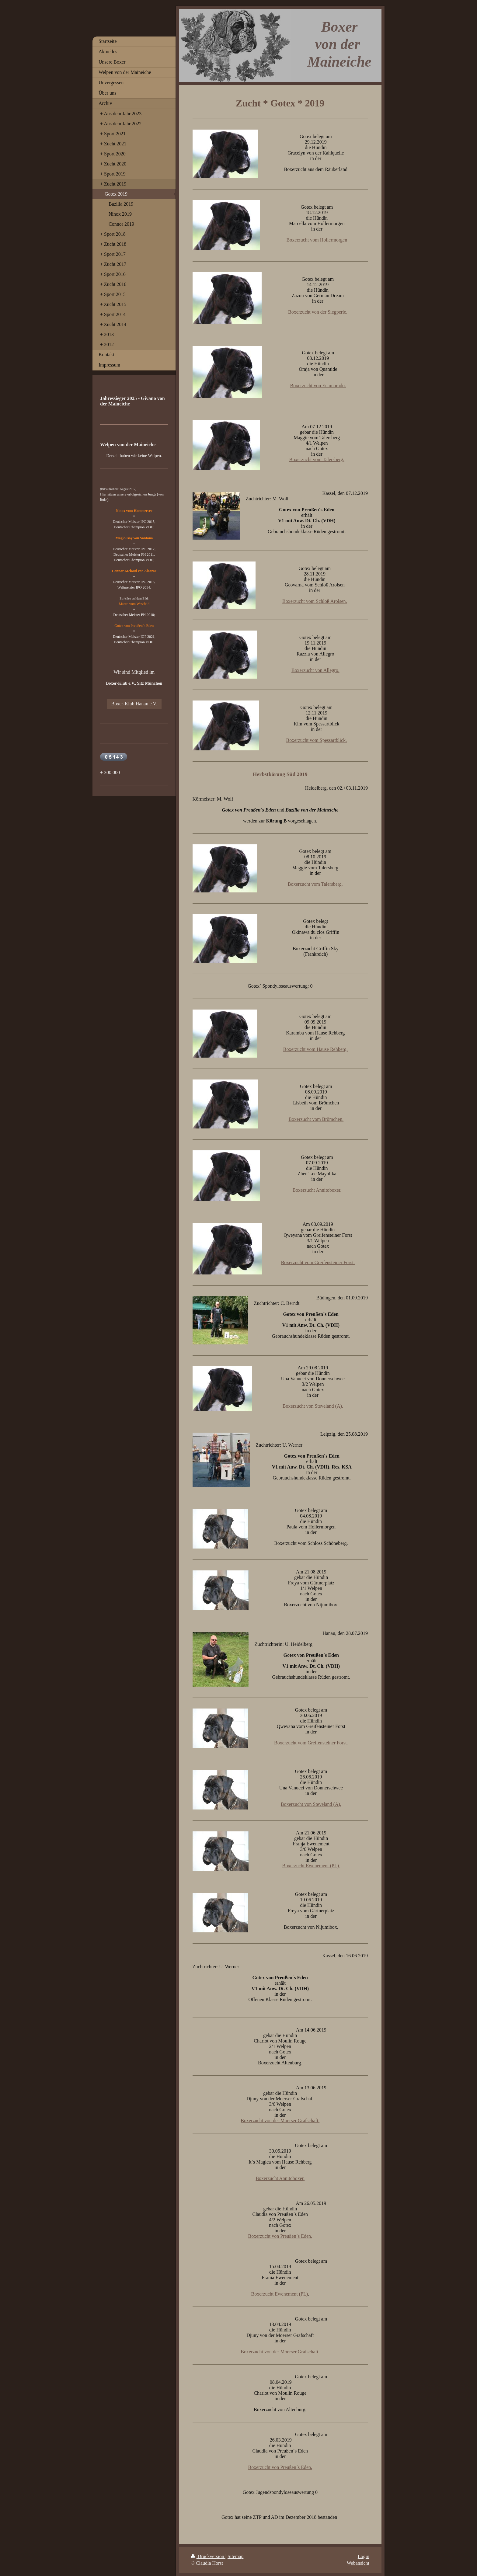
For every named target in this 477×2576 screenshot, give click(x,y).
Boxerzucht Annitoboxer (279, 2178)
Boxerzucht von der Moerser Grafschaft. (280, 2120)
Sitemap (235, 2556)
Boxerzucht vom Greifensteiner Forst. (318, 1262)
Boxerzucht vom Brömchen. (315, 1119)
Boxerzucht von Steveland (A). (313, 1406)
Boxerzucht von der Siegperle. (317, 312)
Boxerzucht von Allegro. (315, 670)
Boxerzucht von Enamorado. (318, 385)
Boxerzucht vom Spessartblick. (316, 740)
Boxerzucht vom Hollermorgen (316, 239)
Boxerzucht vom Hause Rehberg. (315, 1049)
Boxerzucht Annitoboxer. (316, 1190)
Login (363, 2556)
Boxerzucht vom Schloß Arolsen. (314, 601)
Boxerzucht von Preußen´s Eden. (280, 2236)
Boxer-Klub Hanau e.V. (134, 703)
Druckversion (208, 2556)
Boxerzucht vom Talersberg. (316, 459)
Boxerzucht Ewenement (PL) (279, 2293)
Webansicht (358, 2563)
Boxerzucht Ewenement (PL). (311, 1865)
